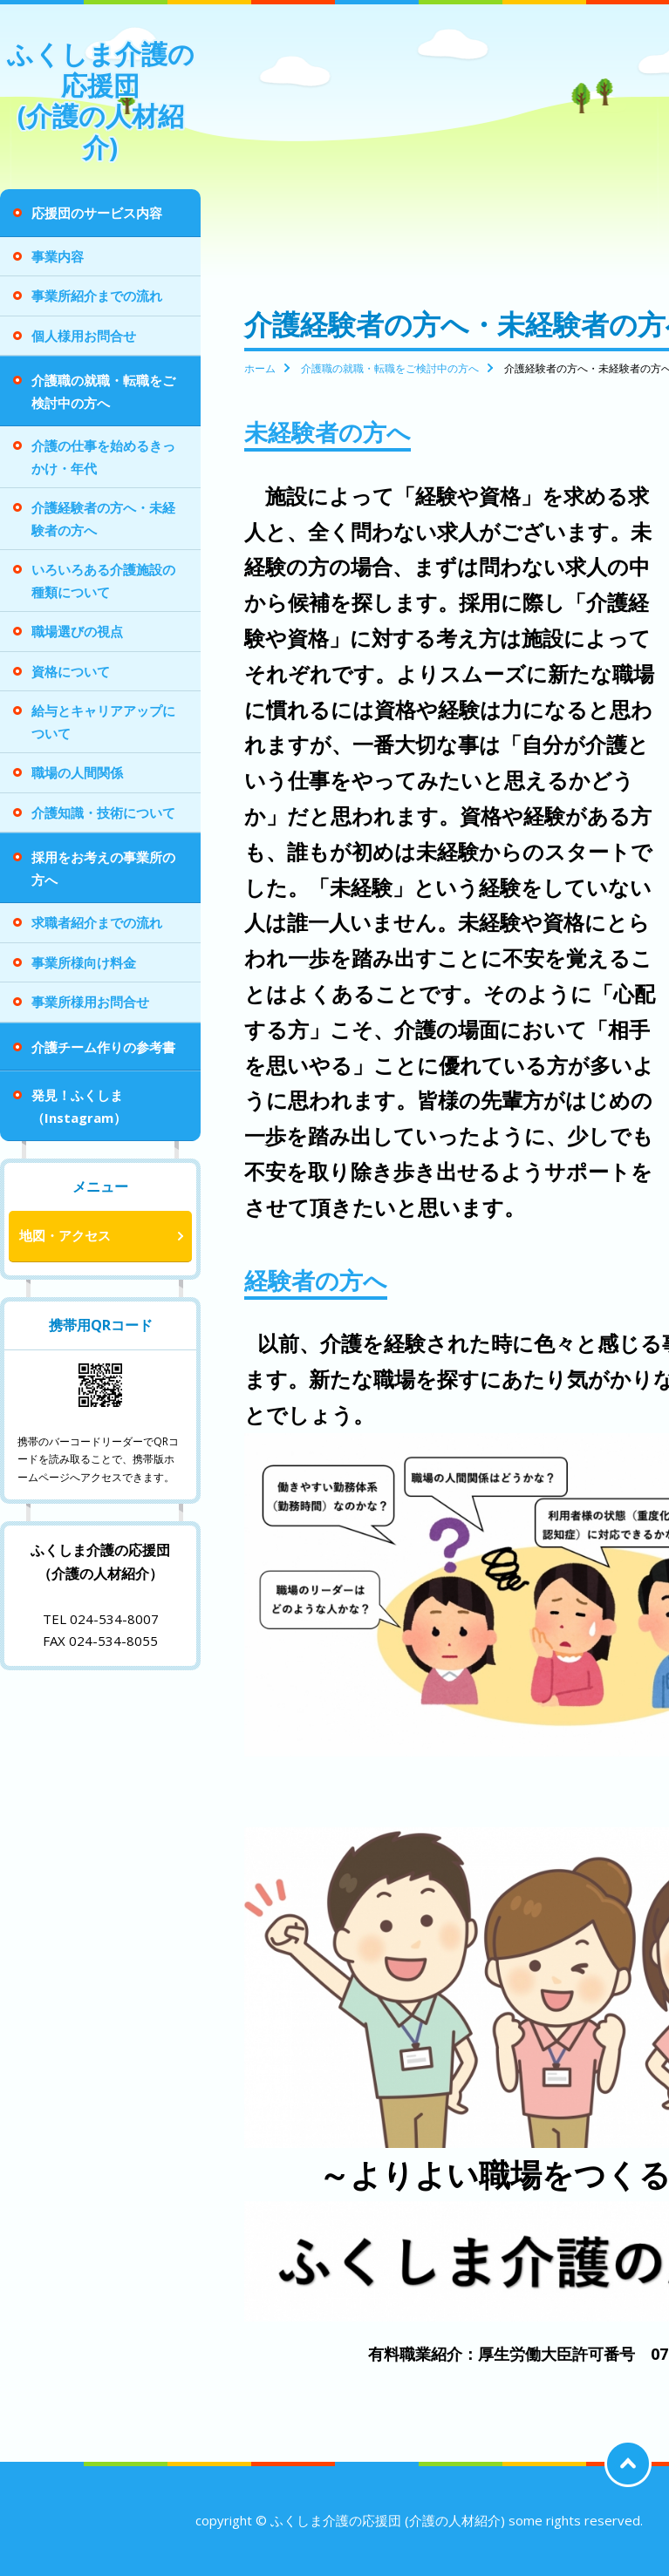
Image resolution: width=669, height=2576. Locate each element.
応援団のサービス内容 (96, 212)
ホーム (260, 368)
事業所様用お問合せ (90, 1001)
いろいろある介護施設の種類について (103, 581)
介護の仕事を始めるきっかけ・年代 (103, 457)
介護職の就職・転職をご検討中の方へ (103, 391)
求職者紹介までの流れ (96, 922)
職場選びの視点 (77, 631)
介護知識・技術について (103, 812)
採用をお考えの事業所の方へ (103, 868)
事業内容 (57, 256)
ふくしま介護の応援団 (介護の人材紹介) (101, 100)
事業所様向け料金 (83, 962)
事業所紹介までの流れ (96, 295)
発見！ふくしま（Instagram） (78, 1106)
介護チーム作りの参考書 (103, 1047)
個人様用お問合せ (83, 335)
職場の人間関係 (77, 772)
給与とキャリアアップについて (103, 722)
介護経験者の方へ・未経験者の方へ (103, 519)
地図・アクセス (65, 1235)
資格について (70, 671)
